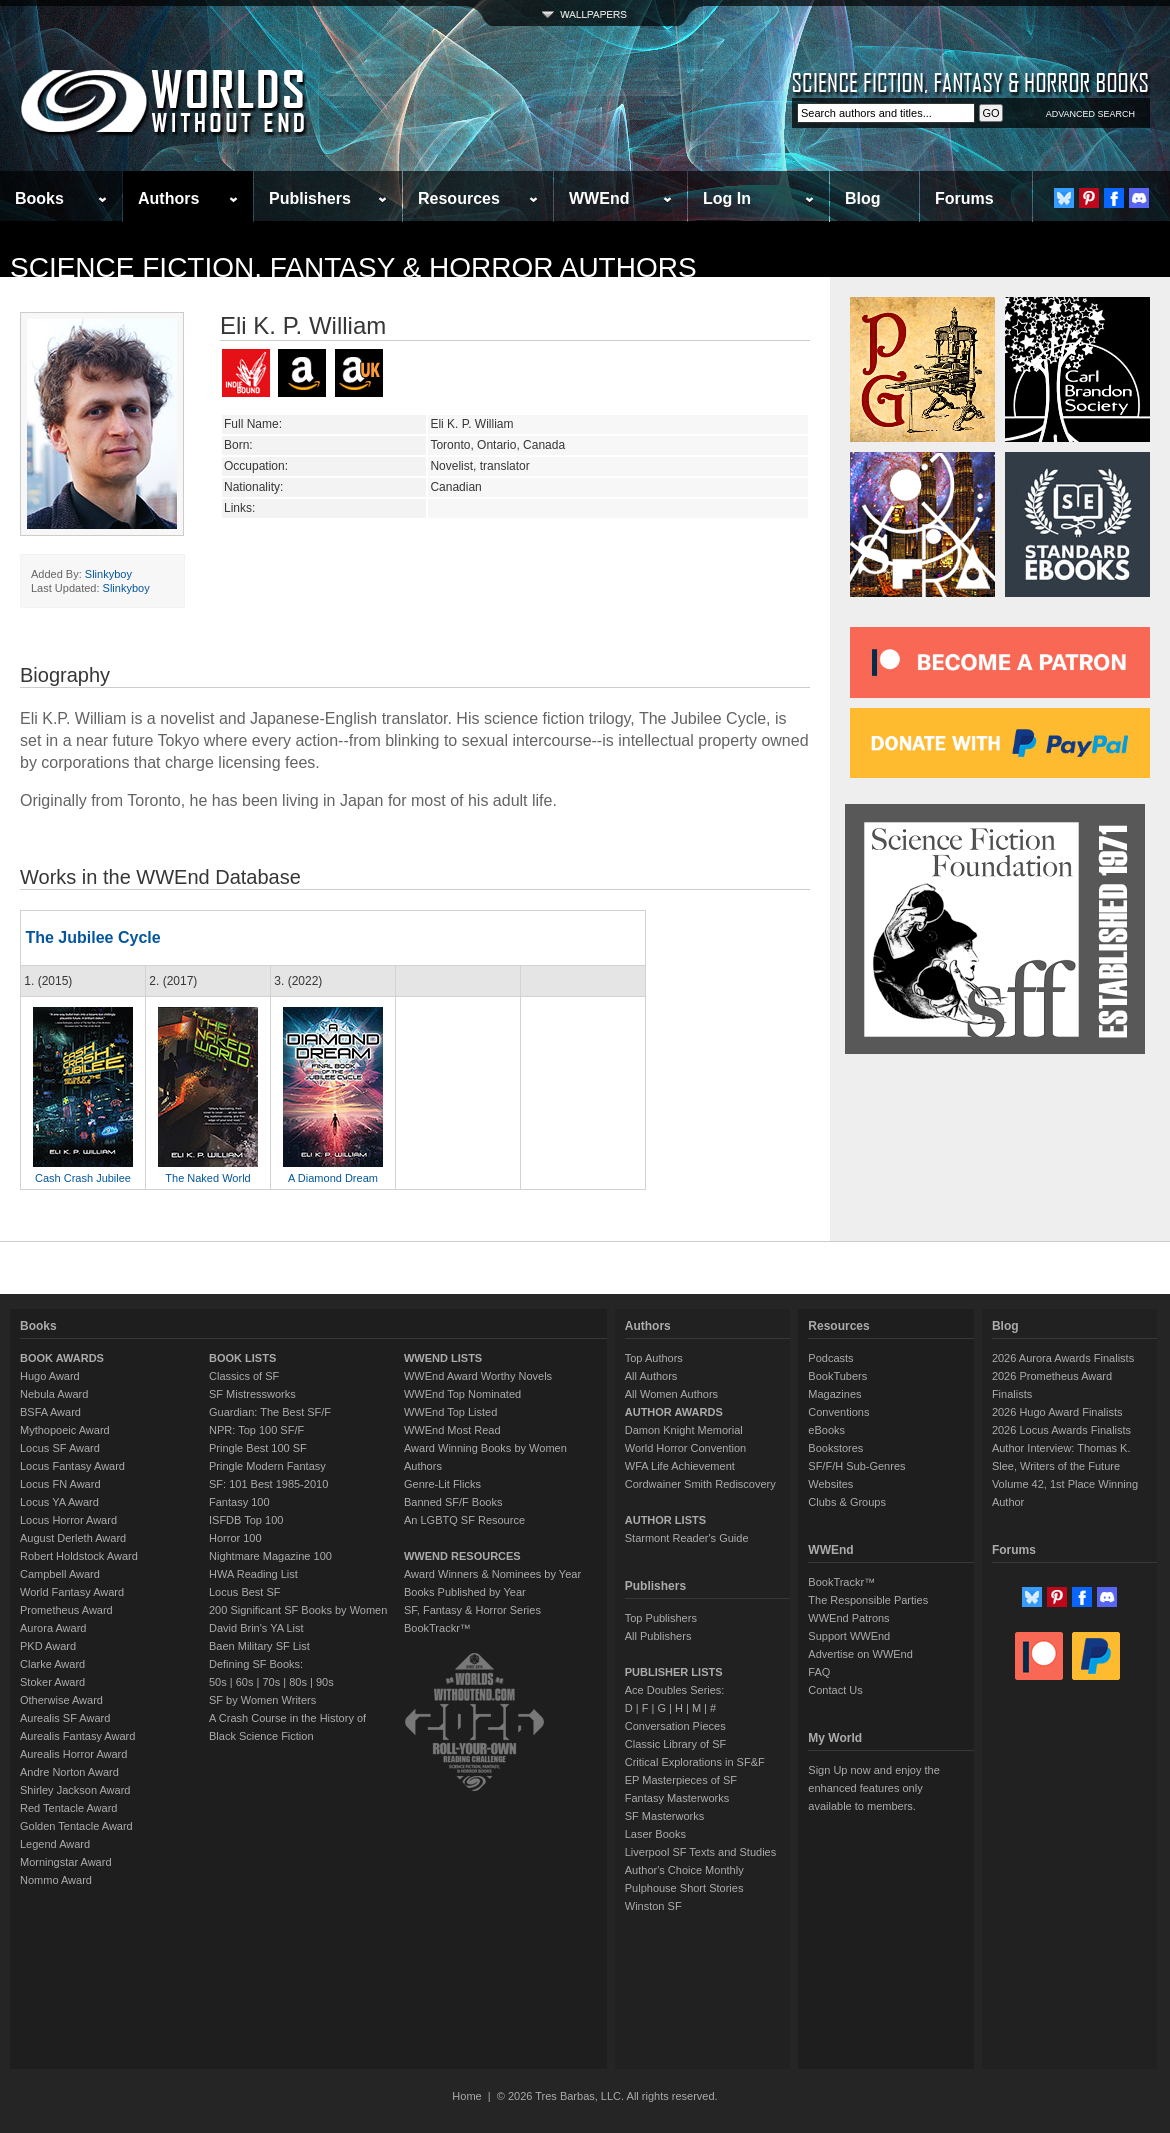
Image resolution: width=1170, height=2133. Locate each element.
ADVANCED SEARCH (1090, 114)
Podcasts (830, 1358)
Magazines (834, 1394)
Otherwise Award (61, 1700)
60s (245, 1682)
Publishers (310, 198)
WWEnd (599, 198)
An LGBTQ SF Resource (464, 1520)
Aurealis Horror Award (73, 1754)
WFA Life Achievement (680, 1466)
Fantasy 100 (239, 1502)
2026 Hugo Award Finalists (1057, 1412)
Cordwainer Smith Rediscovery (700, 1484)
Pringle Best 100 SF (258, 1448)
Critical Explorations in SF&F (695, 1762)
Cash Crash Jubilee (83, 1178)
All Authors (651, 1376)
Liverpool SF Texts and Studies (700, 1852)
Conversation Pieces (675, 1726)
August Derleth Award (73, 1538)
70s (271, 1682)
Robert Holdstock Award (79, 1556)
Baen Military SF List (259, 1646)
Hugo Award (50, 1376)
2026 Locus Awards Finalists (1061, 1430)
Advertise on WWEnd (860, 1654)
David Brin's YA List (256, 1628)
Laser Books (655, 1834)
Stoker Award (52, 1682)
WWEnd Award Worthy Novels (478, 1376)
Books (39, 198)
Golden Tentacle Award (76, 1826)
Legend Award (55, 1844)
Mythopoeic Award (65, 1430)
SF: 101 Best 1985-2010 (268, 1484)
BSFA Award (50, 1412)
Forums (964, 198)
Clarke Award (52, 1664)
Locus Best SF (245, 1592)
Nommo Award (56, 1880)
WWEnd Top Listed (450, 1412)
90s (325, 1682)
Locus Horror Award (68, 1520)
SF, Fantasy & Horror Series (472, 1610)
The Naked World (207, 1178)
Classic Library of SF (675, 1744)
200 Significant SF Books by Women (298, 1610)
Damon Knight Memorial (684, 1430)
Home (466, 2096)
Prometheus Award (66, 1610)
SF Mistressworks (252, 1394)
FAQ (819, 1672)
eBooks (826, 1430)
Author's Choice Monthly (684, 1870)
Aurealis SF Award (65, 1718)
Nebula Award (54, 1394)
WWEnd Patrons (848, 1618)
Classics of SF (244, 1376)
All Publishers (658, 1636)
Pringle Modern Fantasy (267, 1466)
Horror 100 (235, 1538)
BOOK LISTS (242, 1358)
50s (218, 1682)
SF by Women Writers (262, 1700)
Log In (727, 198)
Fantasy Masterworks (677, 1798)
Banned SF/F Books (453, 1502)
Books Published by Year (465, 1592)
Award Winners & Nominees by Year (492, 1574)
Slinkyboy (108, 574)
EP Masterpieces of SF (681, 1780)
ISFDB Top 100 (246, 1520)
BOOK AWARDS (62, 1358)
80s (298, 1682)
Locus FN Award (60, 1484)
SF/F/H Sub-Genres (856, 1466)
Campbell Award (60, 1574)
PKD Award (48, 1646)
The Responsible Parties (868, 1600)
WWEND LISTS (443, 1358)
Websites (830, 1484)
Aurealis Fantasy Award (77, 1736)
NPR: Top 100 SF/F (256, 1430)
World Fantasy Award (72, 1592)
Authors (168, 198)
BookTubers (837, 1376)
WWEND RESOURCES (462, 1556)
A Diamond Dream (333, 1178)
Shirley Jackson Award (75, 1790)
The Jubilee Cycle (92, 937)
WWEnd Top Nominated (462, 1394)
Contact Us (835, 1690)
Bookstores (835, 1448)
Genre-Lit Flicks (442, 1484)
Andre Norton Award (69, 1772)
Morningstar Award (66, 1862)
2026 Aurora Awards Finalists (1063, 1358)
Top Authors (654, 1358)
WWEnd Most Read (452, 1430)
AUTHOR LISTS (665, 1520)
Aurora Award (53, 1628)
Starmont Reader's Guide (687, 1538)
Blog (863, 198)
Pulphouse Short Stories (684, 1888)
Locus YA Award (59, 1502)
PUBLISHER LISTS (674, 1672)
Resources (459, 198)
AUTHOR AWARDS (674, 1412)
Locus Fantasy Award (72, 1466)
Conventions (838, 1412)
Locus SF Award (60, 1448)
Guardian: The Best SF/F (270, 1412)
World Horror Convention (685, 1448)
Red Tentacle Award (68, 1808)
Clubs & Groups (847, 1502)
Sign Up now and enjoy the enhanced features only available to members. (873, 1788)
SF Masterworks (664, 1816)
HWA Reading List (253, 1574)
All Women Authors (671, 1394)
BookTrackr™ (437, 1628)
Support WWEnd (849, 1636)
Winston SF (653, 1906)
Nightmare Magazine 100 (270, 1556)
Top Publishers (661, 1618)
